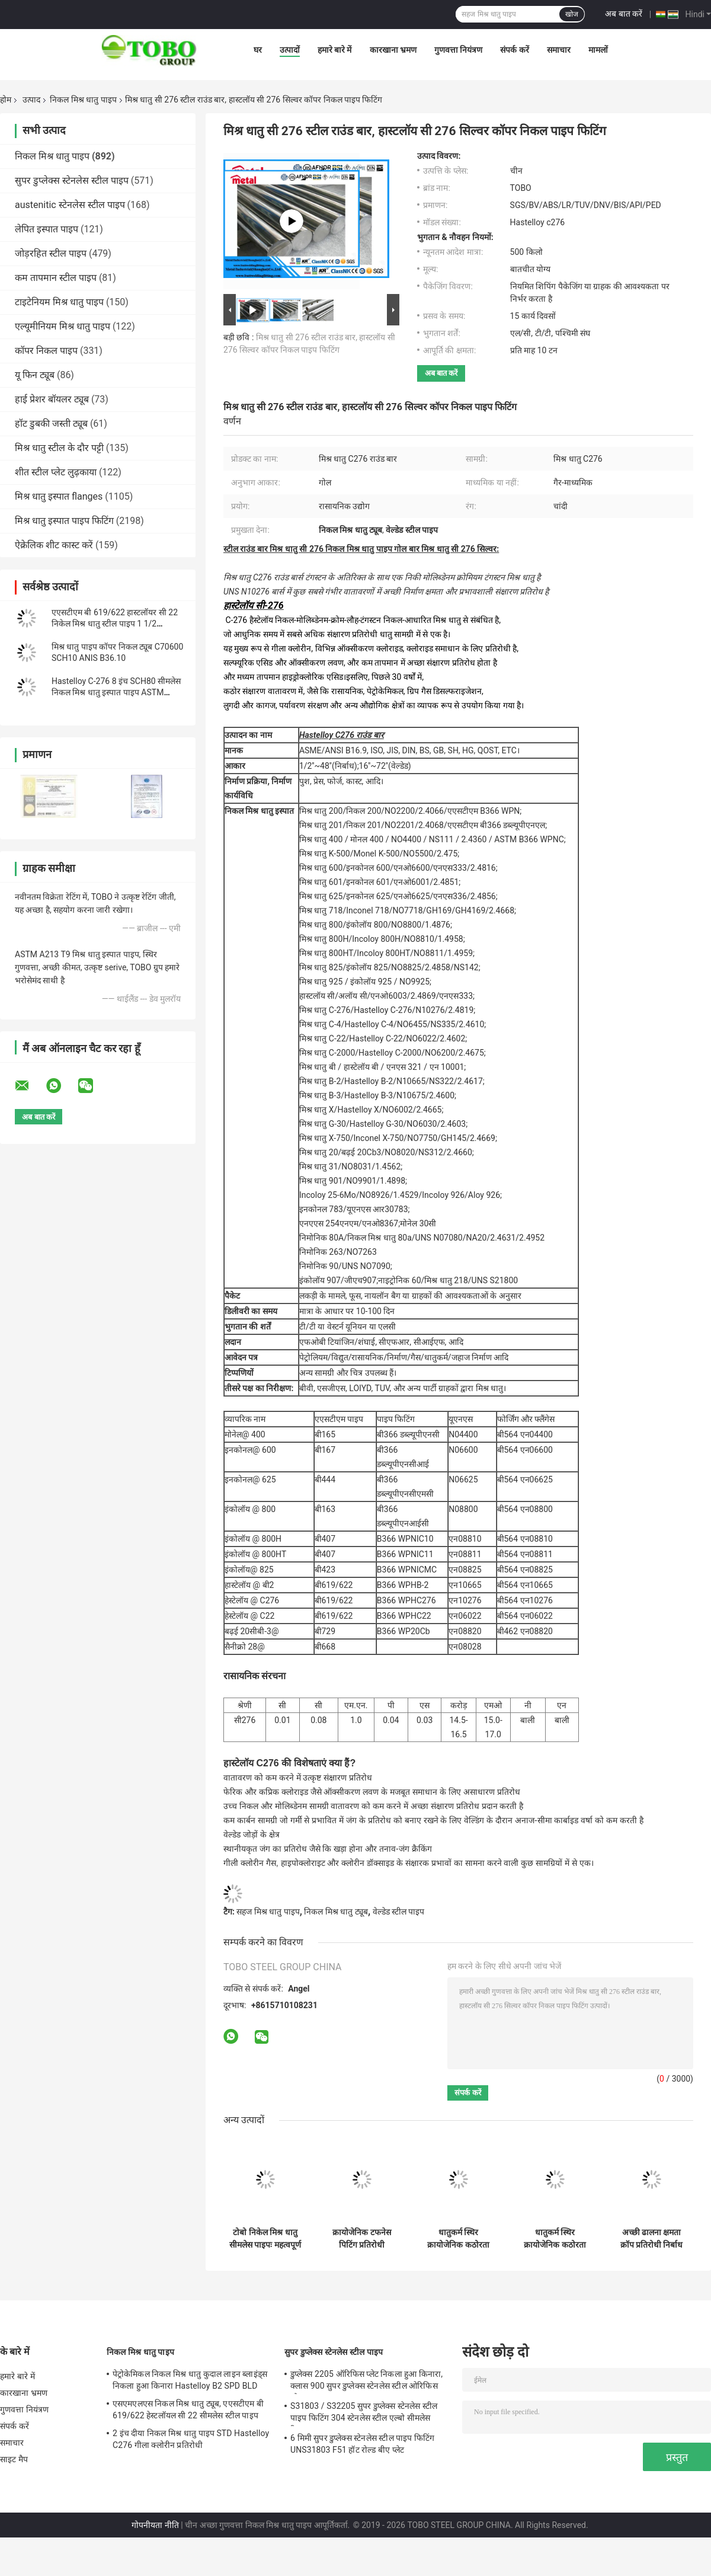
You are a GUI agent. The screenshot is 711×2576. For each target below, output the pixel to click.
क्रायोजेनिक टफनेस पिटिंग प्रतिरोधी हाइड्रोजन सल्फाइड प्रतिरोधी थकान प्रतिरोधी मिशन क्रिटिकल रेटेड (361, 2238)
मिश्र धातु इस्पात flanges (59, 496)
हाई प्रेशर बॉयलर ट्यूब (52, 399)
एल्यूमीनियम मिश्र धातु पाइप (62, 326)
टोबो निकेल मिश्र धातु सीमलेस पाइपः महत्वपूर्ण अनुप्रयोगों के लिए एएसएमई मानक (265, 2238)
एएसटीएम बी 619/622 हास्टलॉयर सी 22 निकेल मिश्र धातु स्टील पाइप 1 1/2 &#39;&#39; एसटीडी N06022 (115, 624)
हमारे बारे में (335, 50)
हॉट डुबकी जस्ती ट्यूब (51, 423)
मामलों (598, 50)
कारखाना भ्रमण (393, 50)
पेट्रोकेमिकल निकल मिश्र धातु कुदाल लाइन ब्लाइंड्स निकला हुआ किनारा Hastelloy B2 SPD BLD (190, 2379)
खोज (571, 14)
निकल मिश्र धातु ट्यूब (335, 1911)
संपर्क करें (514, 50)
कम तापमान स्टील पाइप (56, 277)
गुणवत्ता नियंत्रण (458, 50)
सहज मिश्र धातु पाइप (267, 1911)
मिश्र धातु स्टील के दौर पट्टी (59, 447)
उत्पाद (31, 99)
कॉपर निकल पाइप (46, 350)
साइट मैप (14, 2459)
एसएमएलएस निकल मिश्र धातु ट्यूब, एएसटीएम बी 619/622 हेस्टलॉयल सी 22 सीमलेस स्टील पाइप (188, 2409)
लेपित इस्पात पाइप (46, 229)
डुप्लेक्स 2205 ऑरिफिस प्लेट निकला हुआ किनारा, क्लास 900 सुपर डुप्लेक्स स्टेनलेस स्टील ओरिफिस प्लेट (366, 2381)
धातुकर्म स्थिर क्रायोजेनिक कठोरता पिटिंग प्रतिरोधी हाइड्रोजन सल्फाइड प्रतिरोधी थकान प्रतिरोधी (458, 2238)
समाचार (559, 50)
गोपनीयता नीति (155, 2525)
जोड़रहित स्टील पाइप (51, 253)
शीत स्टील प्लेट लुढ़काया (56, 472)
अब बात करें (623, 13)
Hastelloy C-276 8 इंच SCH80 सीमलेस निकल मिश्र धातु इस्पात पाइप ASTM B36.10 (116, 692)
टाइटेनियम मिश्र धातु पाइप (59, 302)
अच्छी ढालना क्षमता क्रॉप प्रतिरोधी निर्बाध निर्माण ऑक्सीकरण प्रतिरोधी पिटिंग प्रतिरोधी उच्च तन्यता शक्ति (651, 2238)
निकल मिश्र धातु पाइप (83, 99)
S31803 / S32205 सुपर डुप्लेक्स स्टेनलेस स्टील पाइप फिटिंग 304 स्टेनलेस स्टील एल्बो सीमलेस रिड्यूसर (363, 2413)
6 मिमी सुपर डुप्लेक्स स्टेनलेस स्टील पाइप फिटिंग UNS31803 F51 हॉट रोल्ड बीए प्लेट (362, 2443)
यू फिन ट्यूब (35, 375)
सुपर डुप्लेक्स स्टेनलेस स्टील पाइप (72, 180)
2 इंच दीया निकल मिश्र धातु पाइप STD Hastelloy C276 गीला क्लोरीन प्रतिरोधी (191, 2439)
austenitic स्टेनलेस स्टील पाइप (70, 204)
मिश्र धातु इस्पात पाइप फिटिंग (64, 520)
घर (258, 50)
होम (5, 99)
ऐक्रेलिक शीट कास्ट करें (54, 545)
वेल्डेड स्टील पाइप (399, 1911)
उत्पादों (290, 50)
